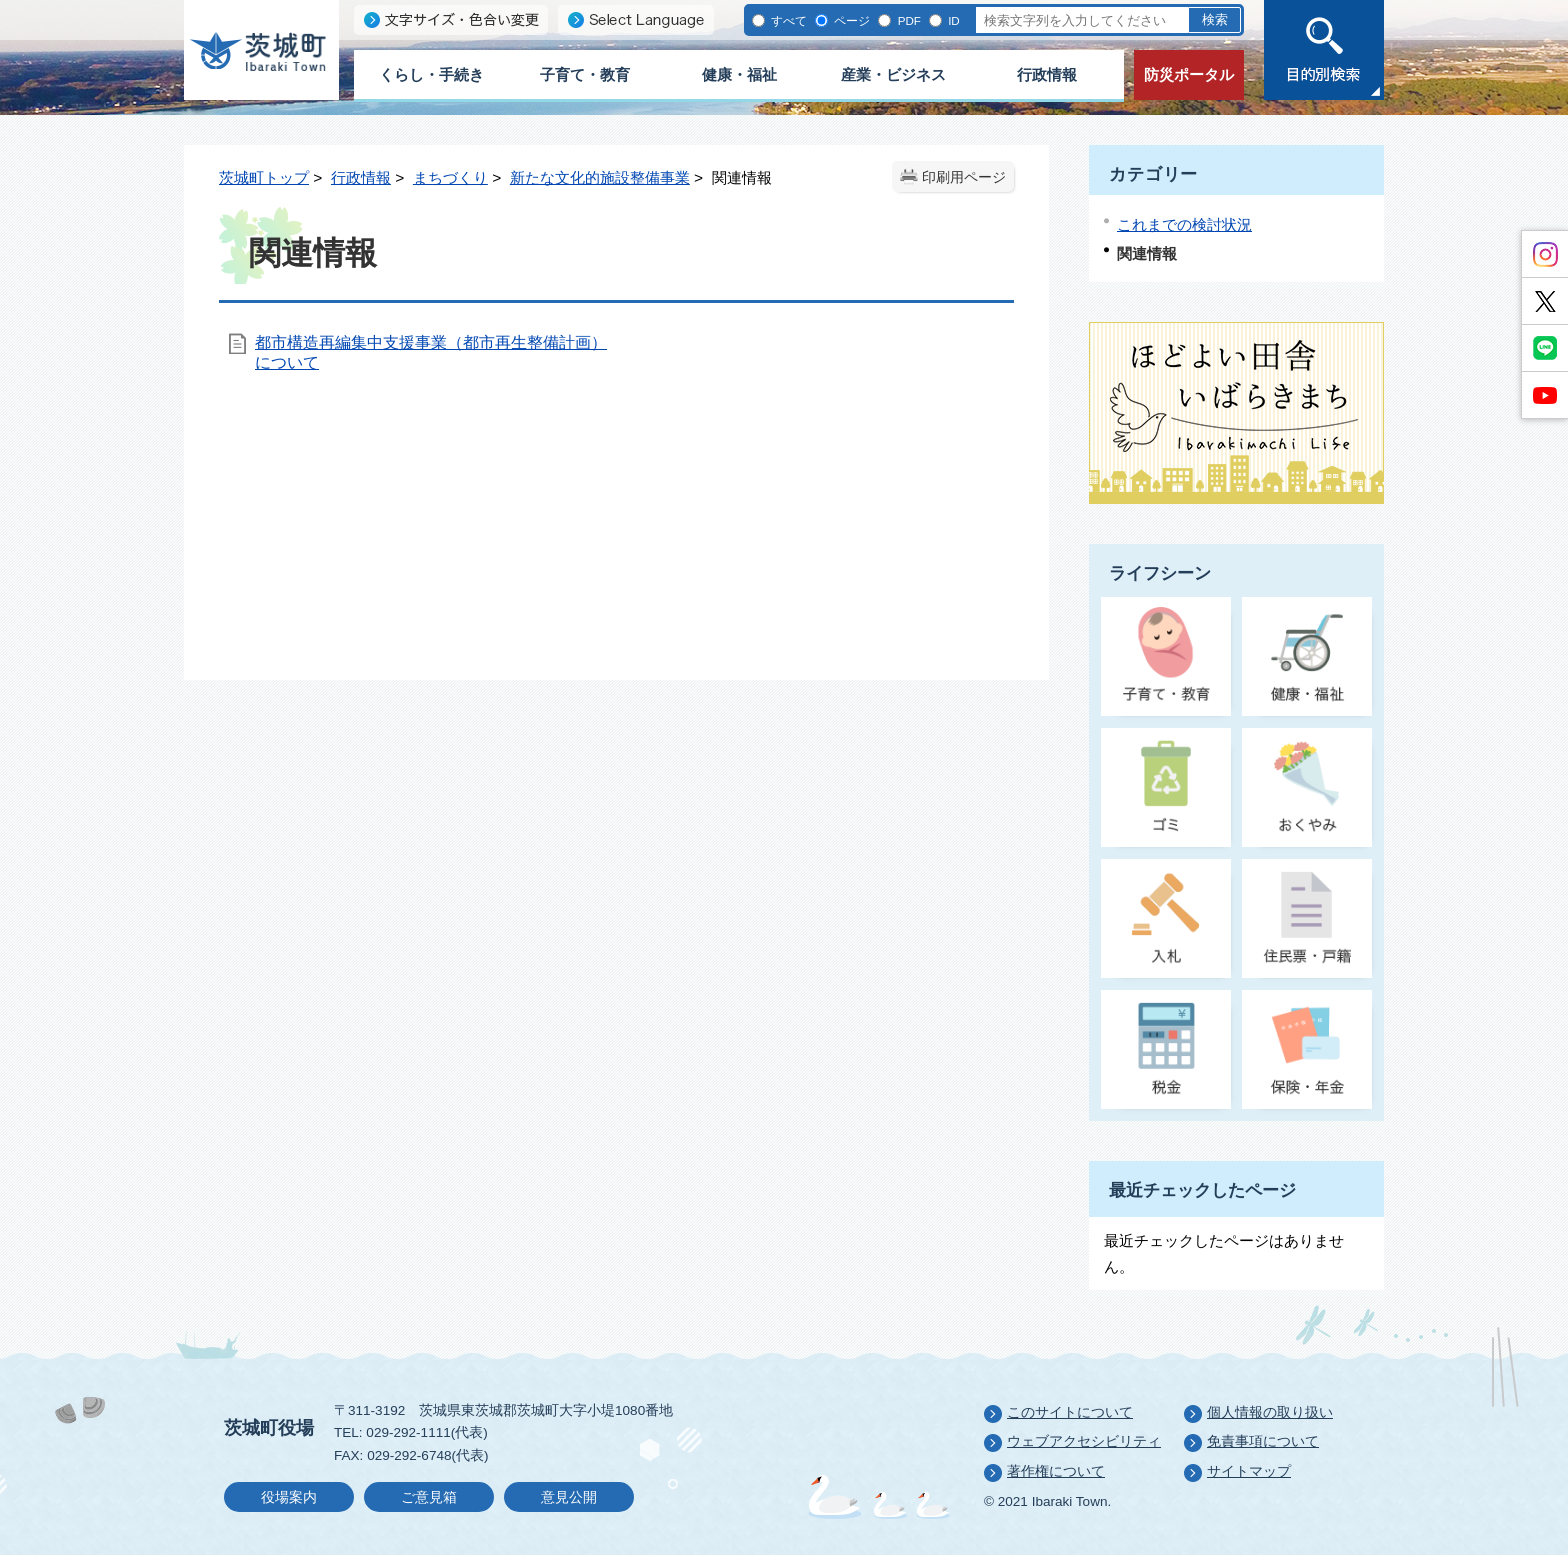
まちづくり (450, 177)
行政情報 (1047, 74)
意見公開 (569, 1497)
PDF (907, 20)
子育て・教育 (585, 74)
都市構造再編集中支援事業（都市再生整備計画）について (431, 352)
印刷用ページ (964, 177)
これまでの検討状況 (1184, 224)
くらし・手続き (431, 74)
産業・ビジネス (893, 74)
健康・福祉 (739, 74)
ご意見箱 (429, 1497)
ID (952, 20)
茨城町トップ (264, 177)
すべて (787, 20)
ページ (850, 20)
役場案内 (289, 1497)
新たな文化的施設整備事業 (600, 177)
